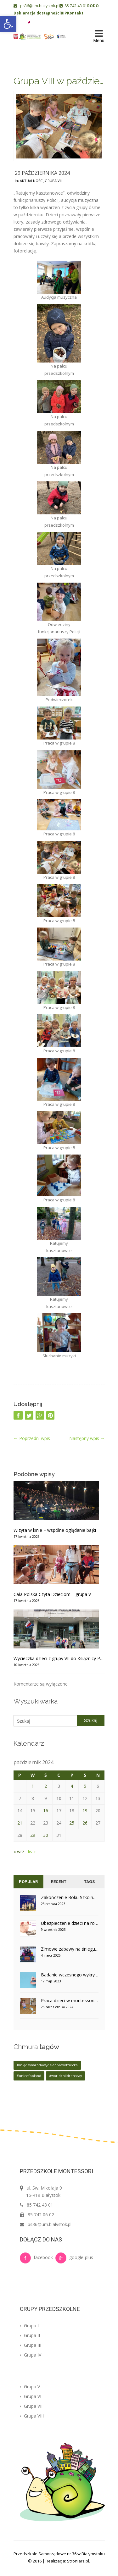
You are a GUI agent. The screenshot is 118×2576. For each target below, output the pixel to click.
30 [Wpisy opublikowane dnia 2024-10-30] (45, 1835)
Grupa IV (30, 2355)
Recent (58, 1881)
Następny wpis (87, 1438)
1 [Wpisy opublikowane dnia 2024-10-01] (32, 1786)
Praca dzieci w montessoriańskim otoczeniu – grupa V (69, 2000)
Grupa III (30, 2345)
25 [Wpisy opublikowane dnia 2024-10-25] (71, 1823)
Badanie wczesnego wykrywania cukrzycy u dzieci (69, 1974)
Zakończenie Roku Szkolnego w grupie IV (69, 1897)
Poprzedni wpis (32, 1438)
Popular (28, 1881)
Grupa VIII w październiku (59, 80)
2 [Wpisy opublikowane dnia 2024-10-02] (45, 1786)
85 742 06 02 (41, 2215)
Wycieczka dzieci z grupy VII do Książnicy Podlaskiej (59, 1658)
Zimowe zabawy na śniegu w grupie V (69, 1949)
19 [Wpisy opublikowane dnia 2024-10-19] (84, 1811)
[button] (8, 24)
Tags (89, 1881)
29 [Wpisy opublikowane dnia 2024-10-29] (32, 1835)
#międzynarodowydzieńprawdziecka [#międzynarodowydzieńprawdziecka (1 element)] (47, 2065)
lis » (32, 1851)
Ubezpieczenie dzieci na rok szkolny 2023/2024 (69, 1923)
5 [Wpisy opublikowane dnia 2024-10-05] (85, 1786)
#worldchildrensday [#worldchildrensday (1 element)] (65, 2076)
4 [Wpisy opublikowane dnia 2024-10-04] (71, 1786)
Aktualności (31, 180)
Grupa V (30, 2387)
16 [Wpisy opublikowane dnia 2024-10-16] (45, 1811)
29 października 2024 (42, 172)
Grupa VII (31, 2406)
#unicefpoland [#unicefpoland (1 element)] (29, 2076)
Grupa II (30, 2335)
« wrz (19, 1851)
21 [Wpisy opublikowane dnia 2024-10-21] (19, 1823)
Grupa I (29, 2326)
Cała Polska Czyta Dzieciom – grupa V (52, 1594)
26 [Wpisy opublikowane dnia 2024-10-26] (84, 1823)
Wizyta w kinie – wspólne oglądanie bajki (55, 1530)
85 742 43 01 (73, 5)
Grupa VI (30, 2396)
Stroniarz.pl (78, 2561)
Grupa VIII (54, 180)
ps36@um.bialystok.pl (36, 5)
